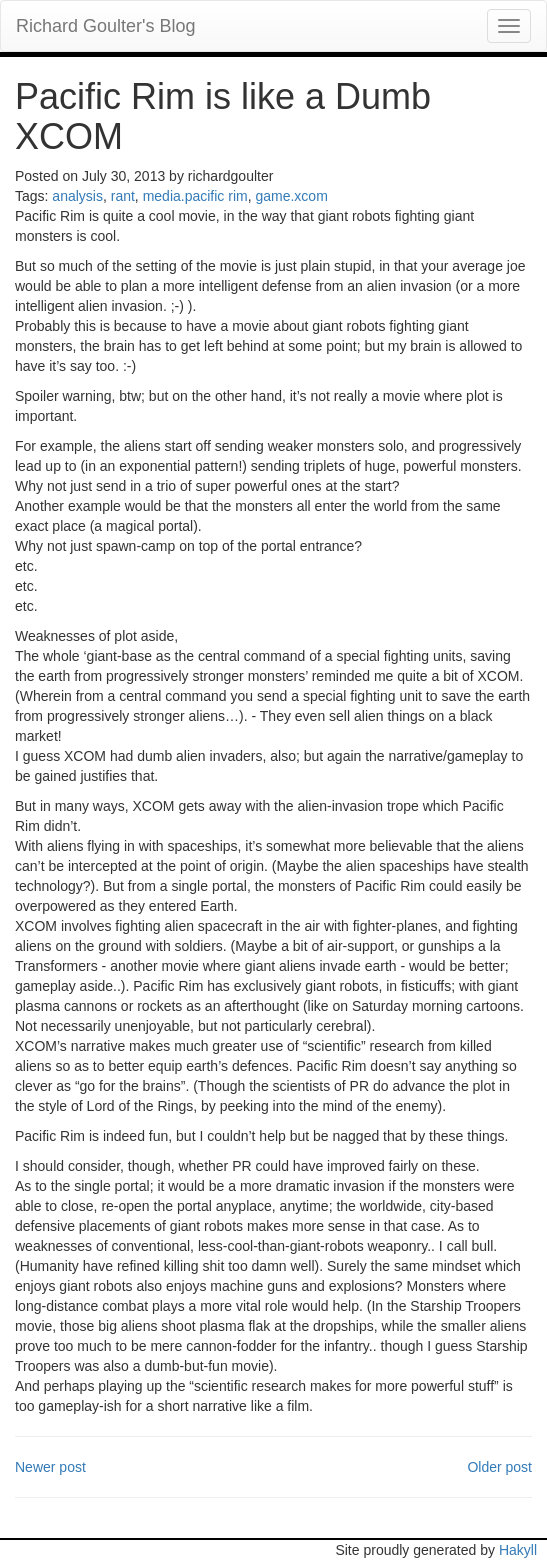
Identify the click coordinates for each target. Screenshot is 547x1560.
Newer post (50, 1467)
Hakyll (518, 1550)
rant (123, 196)
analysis (77, 196)
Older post (499, 1467)
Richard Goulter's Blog (106, 26)
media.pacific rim (195, 196)
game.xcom (291, 196)
